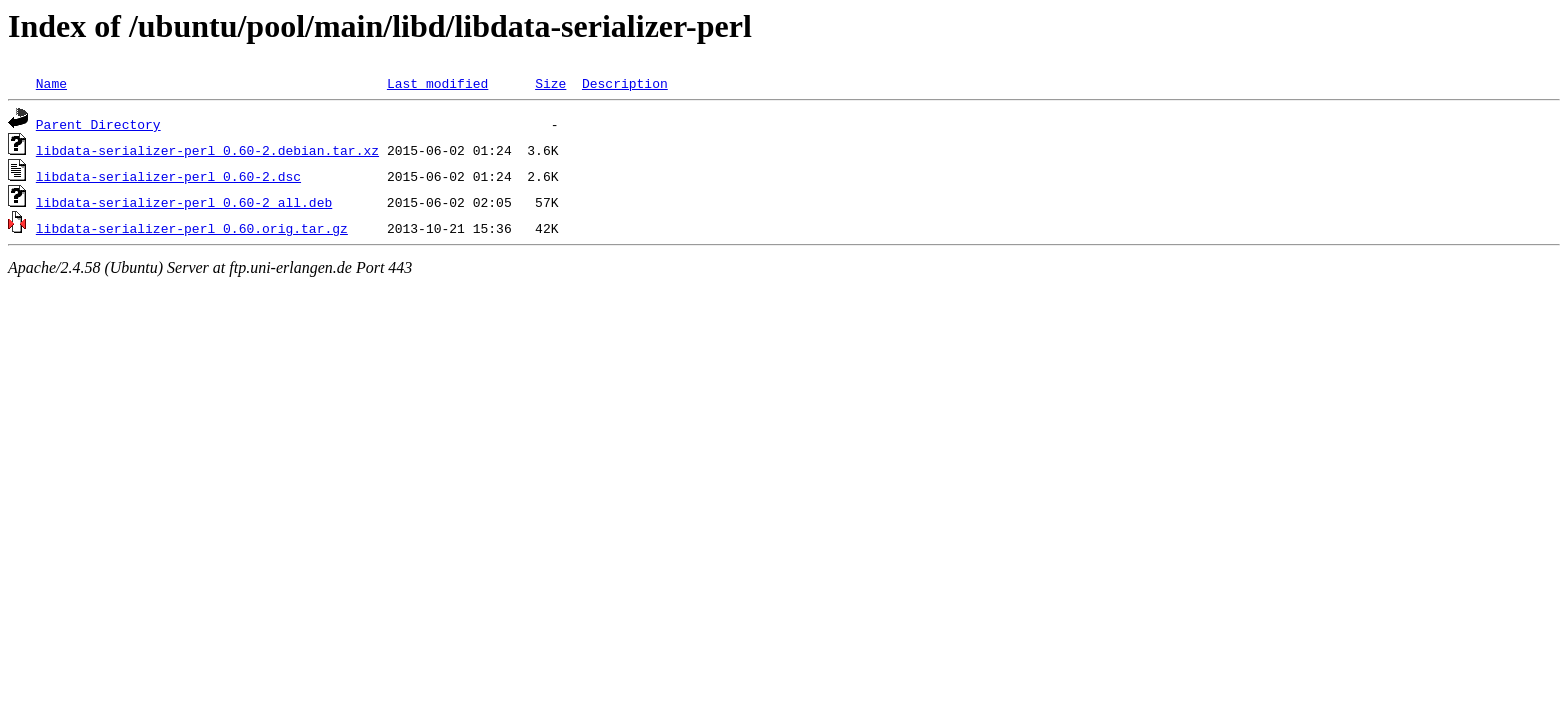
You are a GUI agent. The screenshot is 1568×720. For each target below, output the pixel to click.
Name (51, 83)
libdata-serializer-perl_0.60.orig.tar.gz (192, 228)
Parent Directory (98, 124)
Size (550, 83)
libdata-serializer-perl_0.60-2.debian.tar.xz (207, 150)
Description (625, 83)
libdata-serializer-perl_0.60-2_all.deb (184, 202)
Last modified (437, 83)
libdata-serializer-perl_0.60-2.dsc (168, 176)
